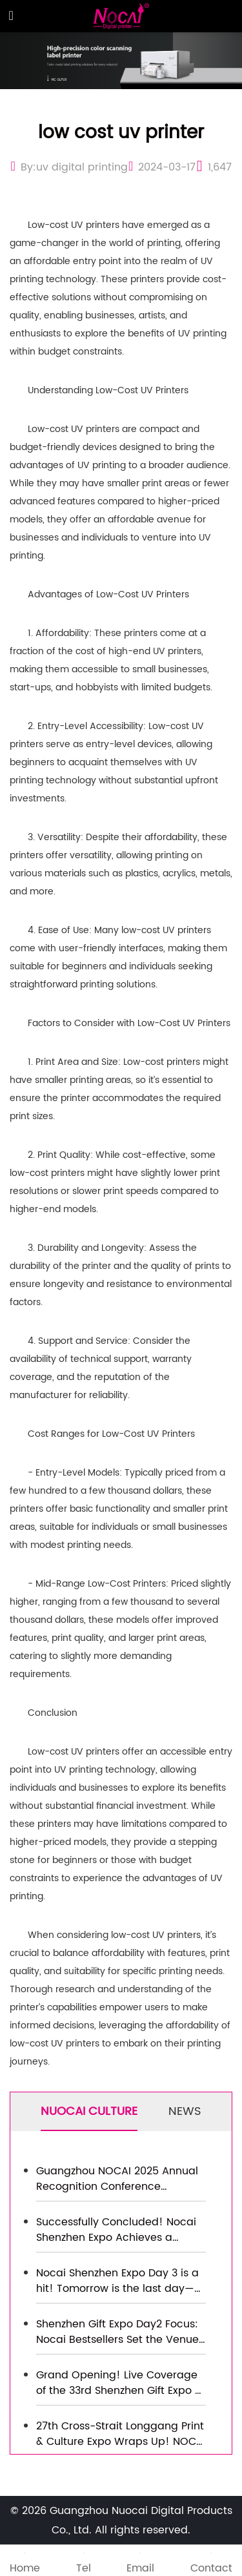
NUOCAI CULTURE (89, 2111)
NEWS (184, 2111)
